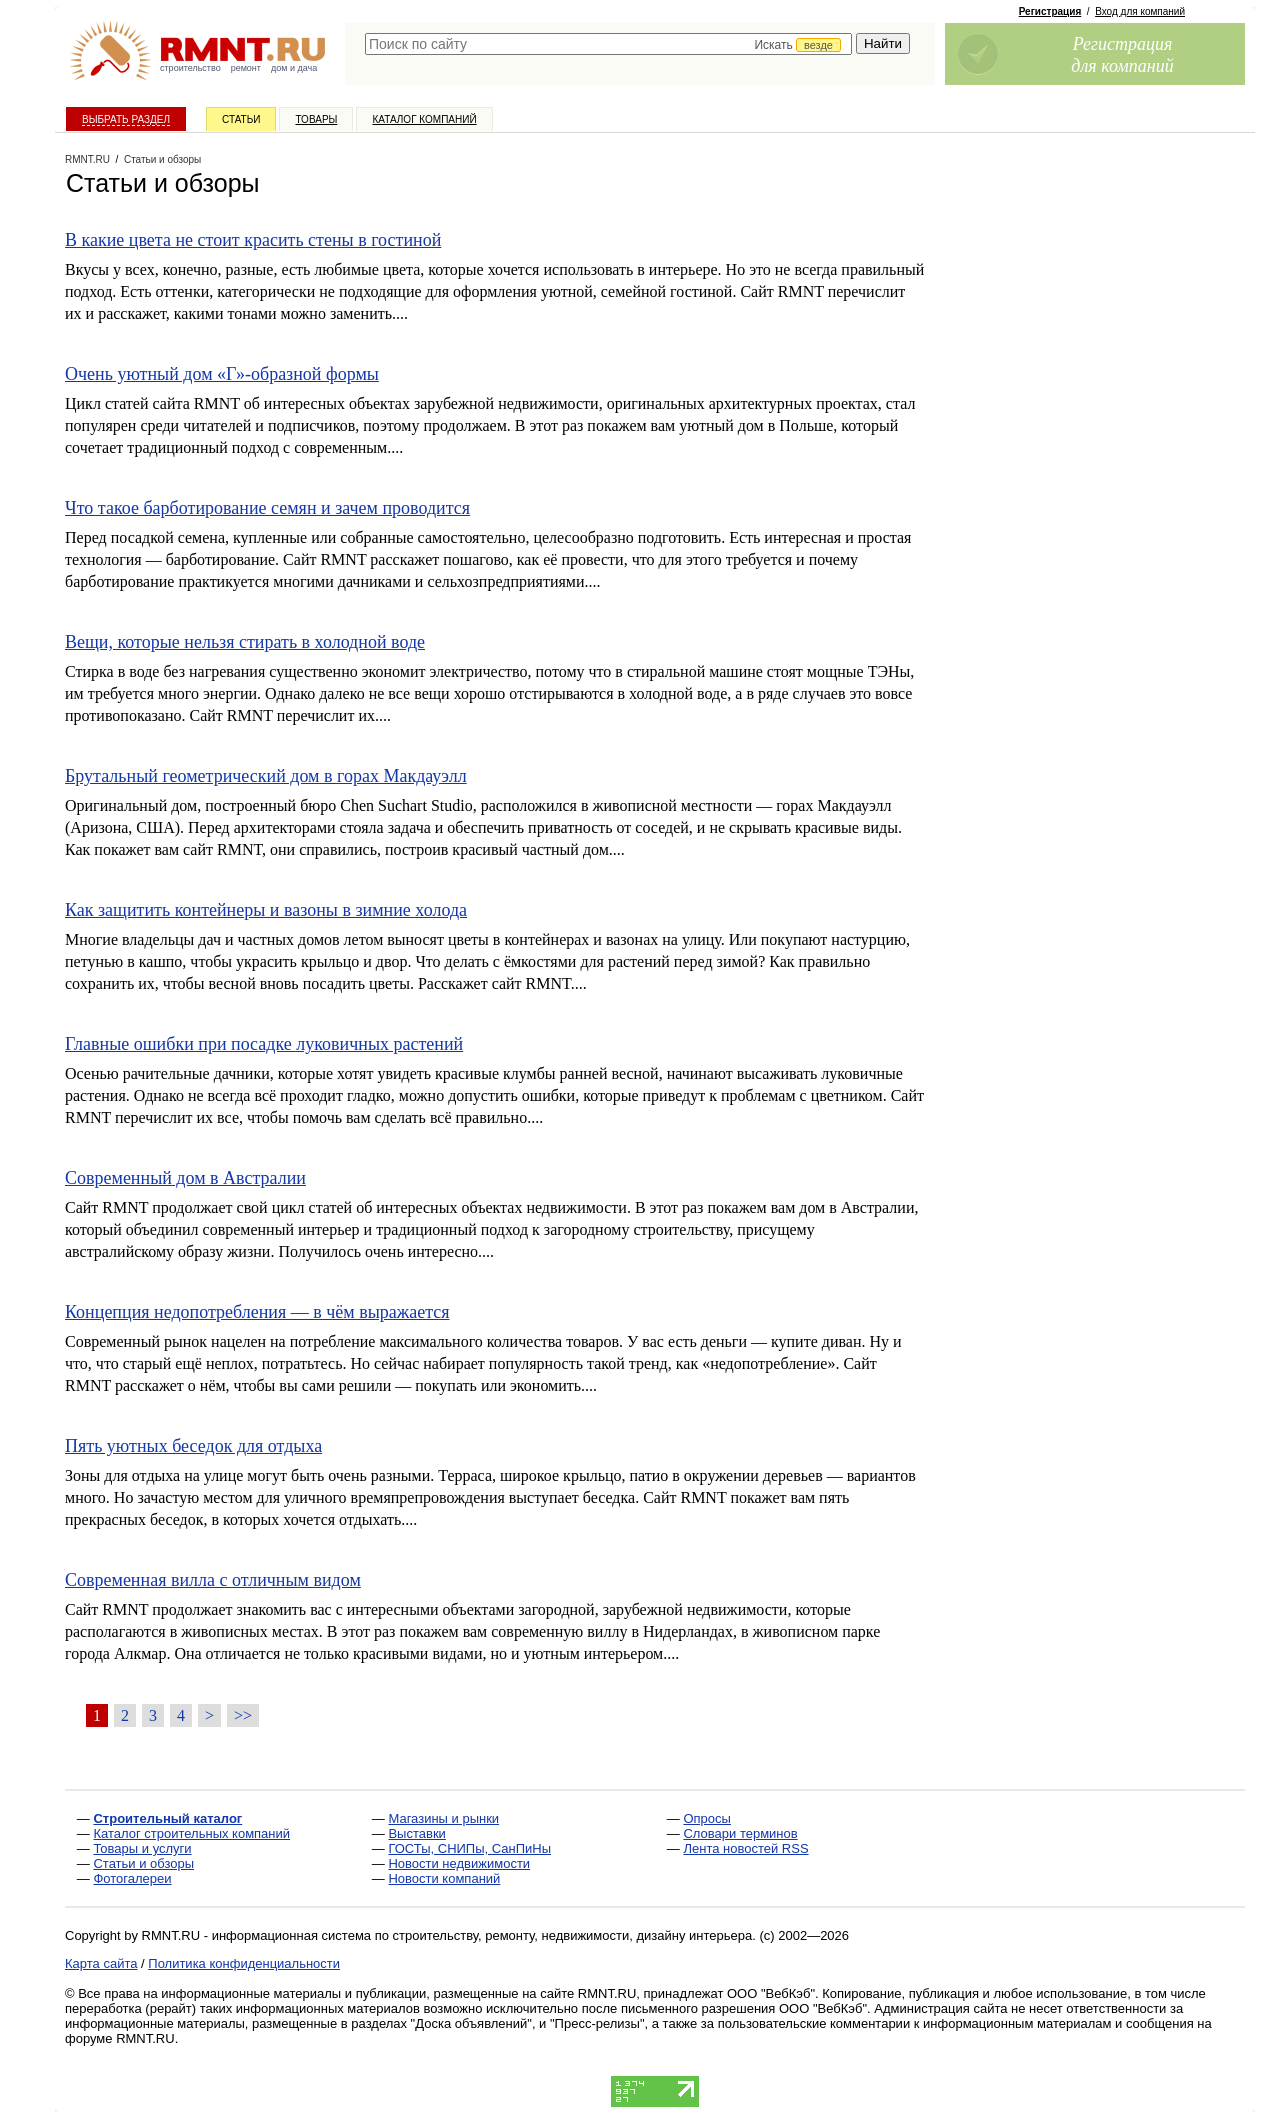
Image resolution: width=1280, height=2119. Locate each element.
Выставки (416, 1833)
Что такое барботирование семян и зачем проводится (267, 508)
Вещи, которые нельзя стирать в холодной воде (245, 642)
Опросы (706, 1818)
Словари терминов (740, 1833)
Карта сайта (101, 1963)
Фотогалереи (132, 1878)
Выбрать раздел (126, 119)
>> (243, 1715)
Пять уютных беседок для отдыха (193, 1446)
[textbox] (608, 44)
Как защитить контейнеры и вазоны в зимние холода (266, 910)
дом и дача (294, 68)
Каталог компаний (424, 119)
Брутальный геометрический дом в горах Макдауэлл (266, 776)
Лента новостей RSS (745, 1848)
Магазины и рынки (443, 1818)
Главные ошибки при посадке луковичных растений (264, 1044)
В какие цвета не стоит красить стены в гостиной (253, 240)
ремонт (246, 68)
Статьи (241, 119)
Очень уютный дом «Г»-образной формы (222, 374)
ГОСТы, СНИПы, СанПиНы (469, 1848)
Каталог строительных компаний (191, 1833)
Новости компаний (444, 1878)
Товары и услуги (142, 1848)
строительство (190, 68)
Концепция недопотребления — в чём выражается (257, 1312)
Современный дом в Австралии (185, 1178)
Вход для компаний (1140, 11)
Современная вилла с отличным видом (213, 1580)
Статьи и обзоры (143, 1863)
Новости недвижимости (459, 1863)
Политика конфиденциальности (244, 1963)
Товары (316, 119)
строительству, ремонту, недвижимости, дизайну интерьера (573, 1935)
